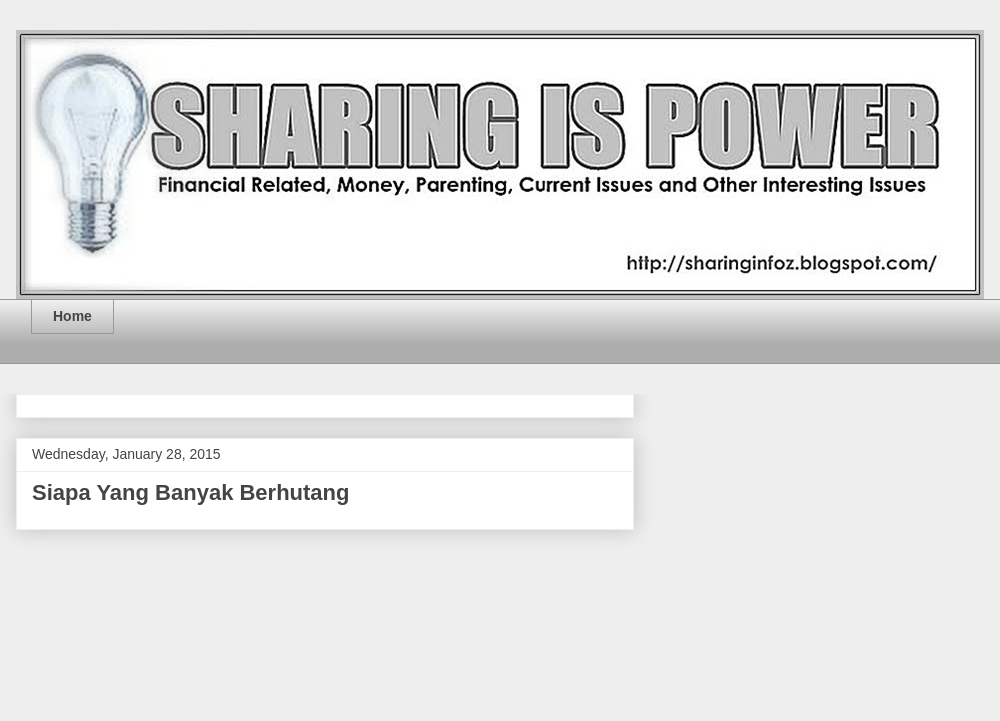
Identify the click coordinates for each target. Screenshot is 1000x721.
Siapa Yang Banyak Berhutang (190, 492)
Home (72, 316)
